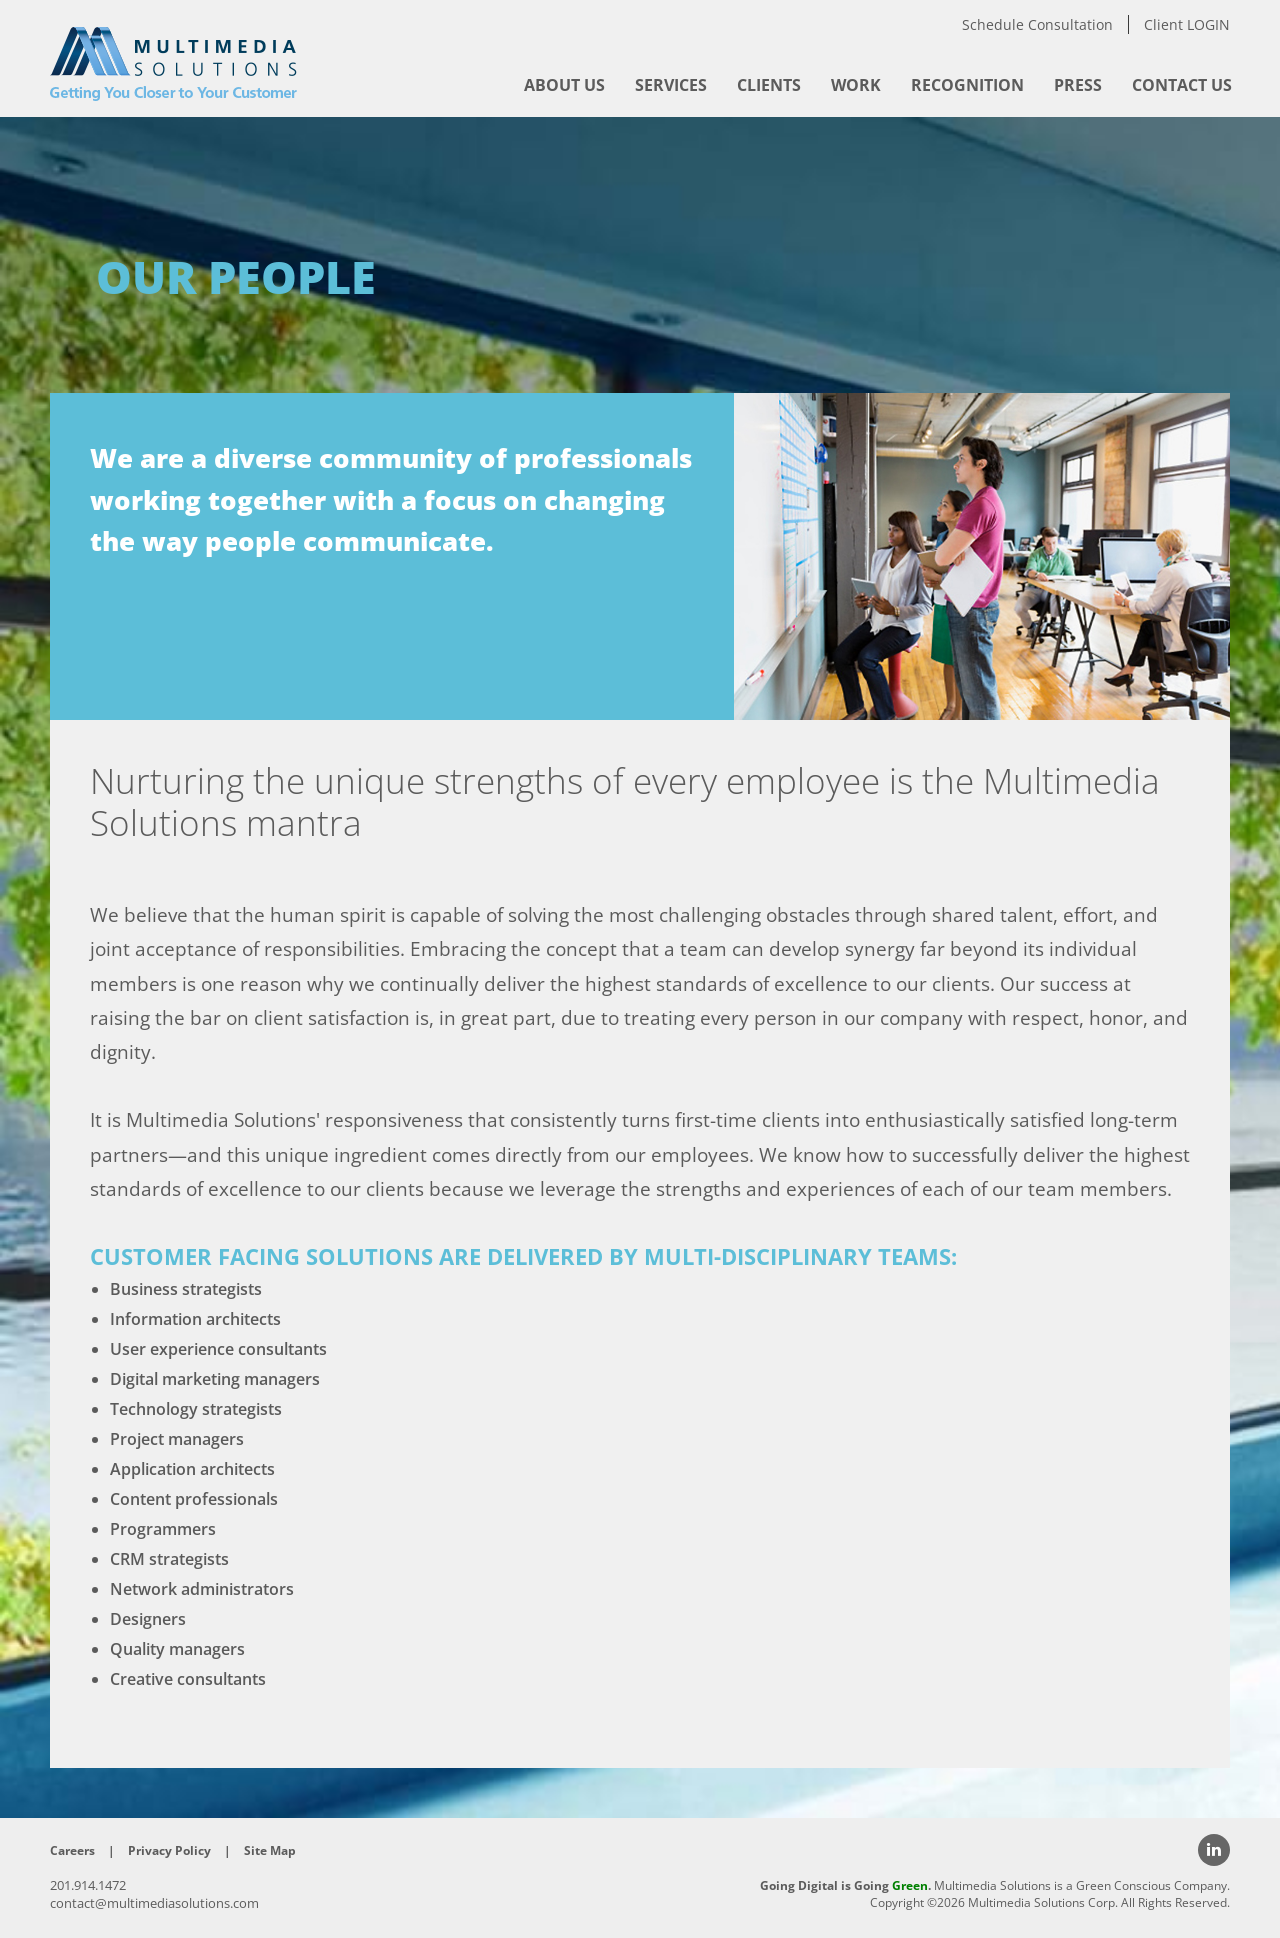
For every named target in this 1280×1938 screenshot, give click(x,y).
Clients (769, 85)
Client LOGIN (1187, 24)
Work (856, 85)
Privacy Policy (169, 1850)
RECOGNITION (967, 85)
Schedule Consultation (1037, 24)
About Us (564, 85)
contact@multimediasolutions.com (154, 1903)
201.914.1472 (88, 1885)
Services (671, 85)
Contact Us (1182, 85)
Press (1078, 85)
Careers (72, 1850)
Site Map (270, 1850)
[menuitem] (564, 85)
